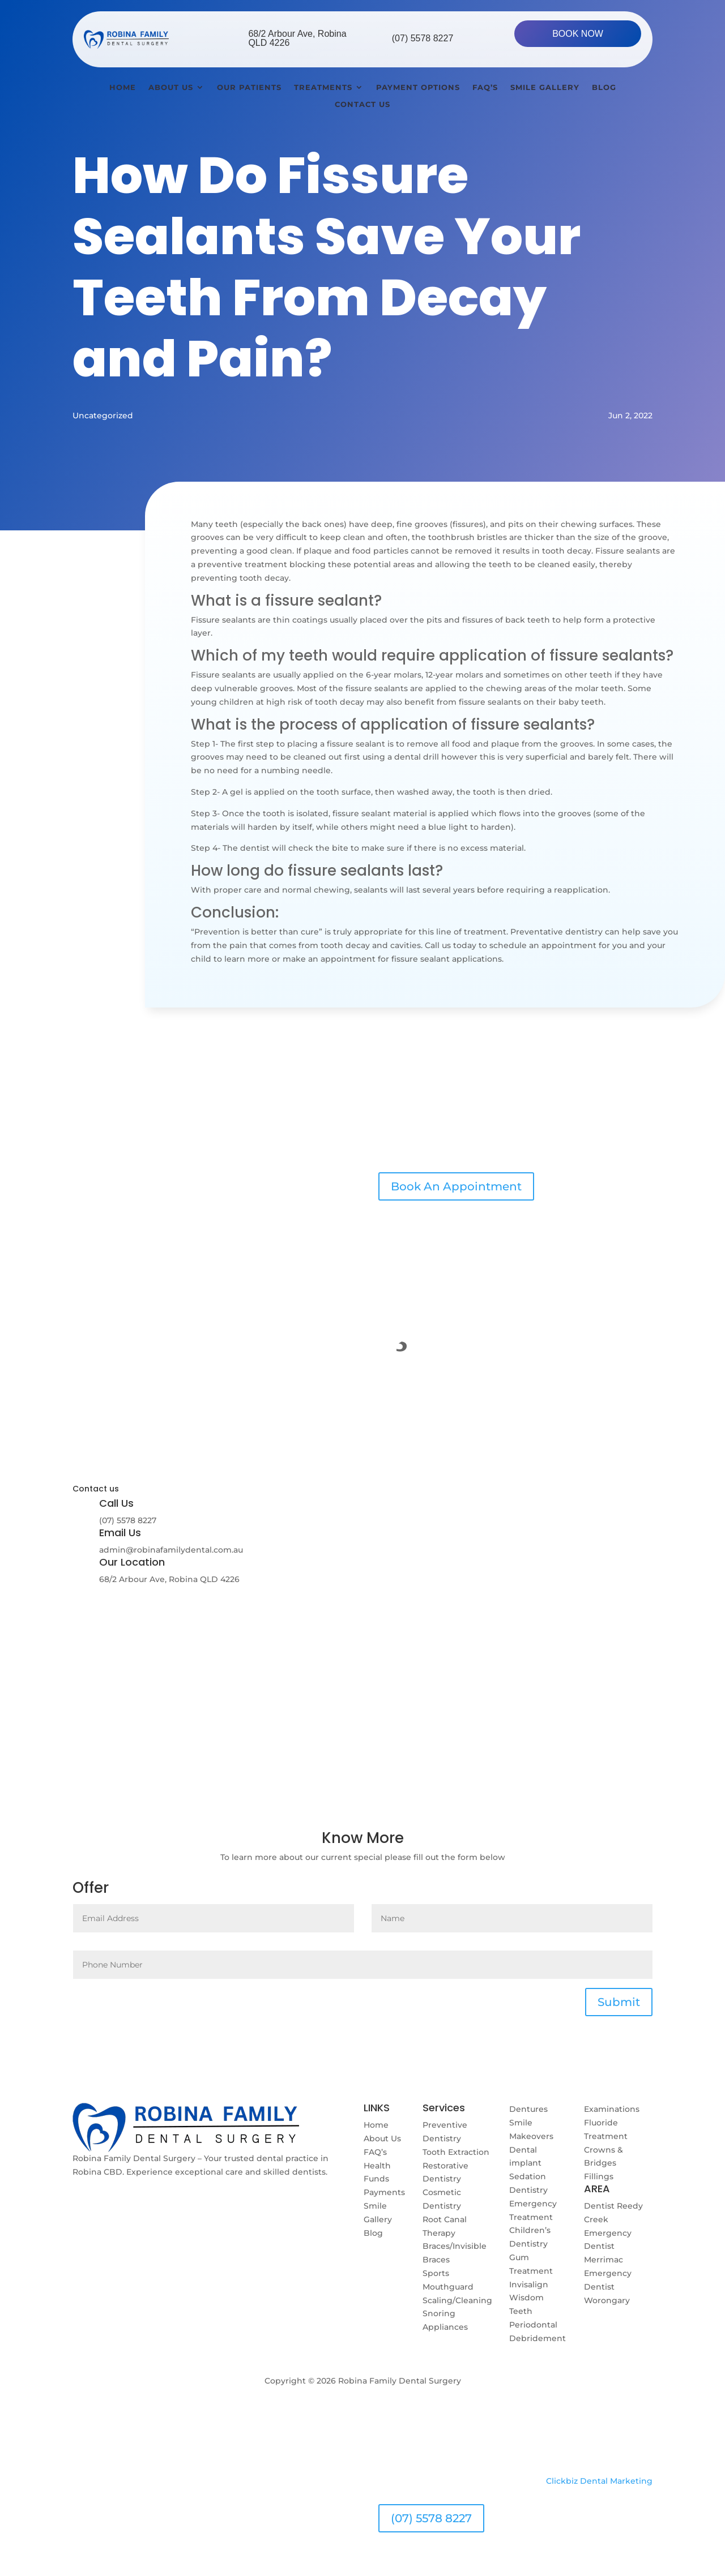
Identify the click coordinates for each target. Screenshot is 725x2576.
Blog (604, 87)
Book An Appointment (456, 1186)
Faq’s (485, 87)
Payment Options (418, 87)
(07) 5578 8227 (423, 38)
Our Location (132, 1562)
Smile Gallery (544, 87)
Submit (619, 2002)
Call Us (116, 1503)
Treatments (323, 87)
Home (122, 87)
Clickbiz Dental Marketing (599, 2481)
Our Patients (249, 87)
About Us (170, 87)
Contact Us (362, 104)
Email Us (120, 1532)
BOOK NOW (577, 33)
